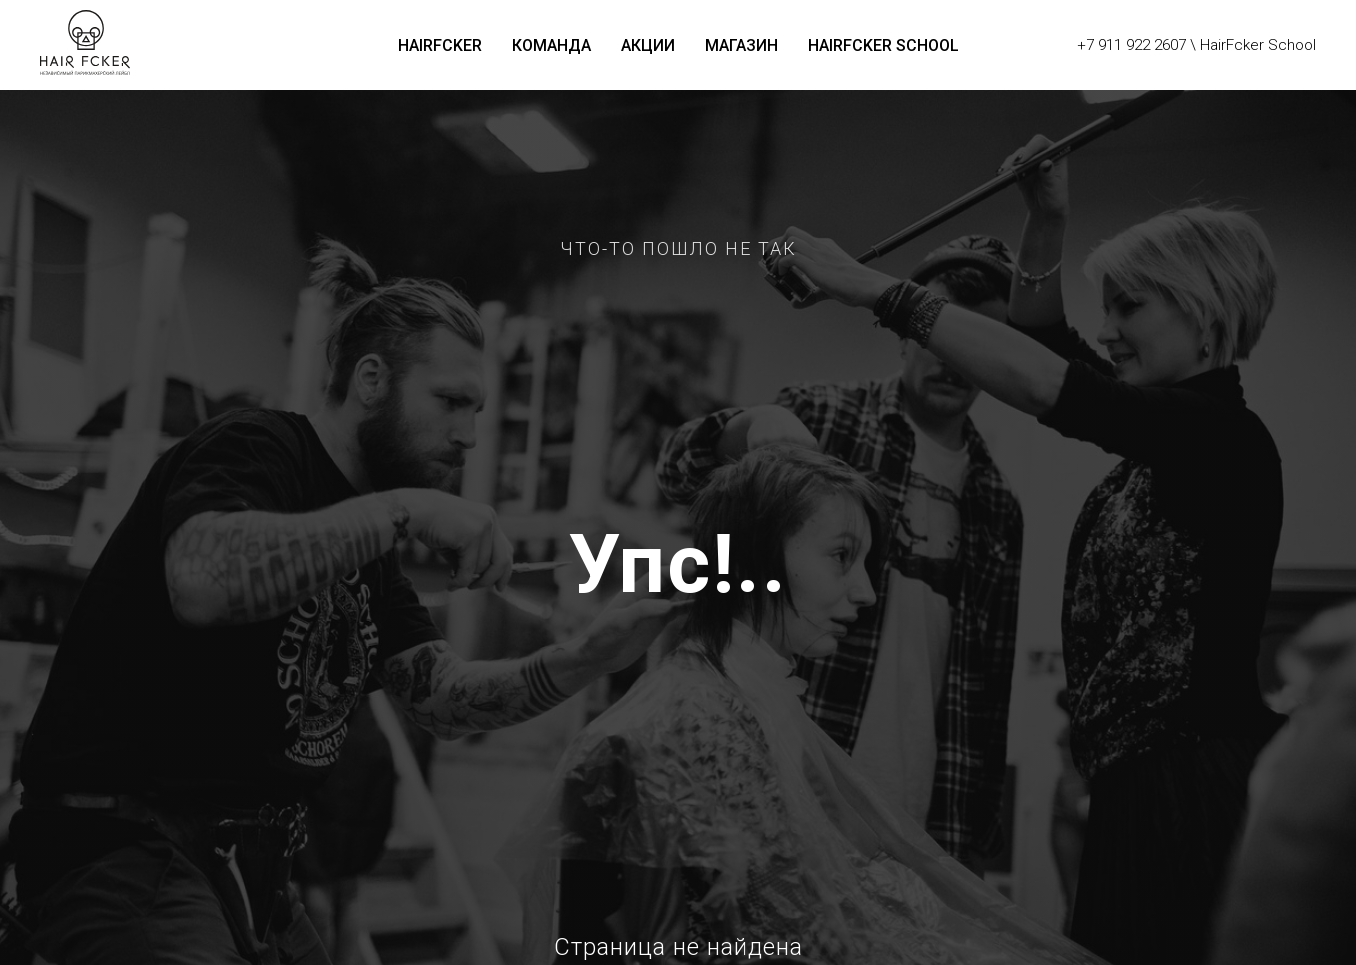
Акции (648, 45)
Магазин (741, 45)
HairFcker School (883, 45)
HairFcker (440, 45)
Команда (551, 45)
